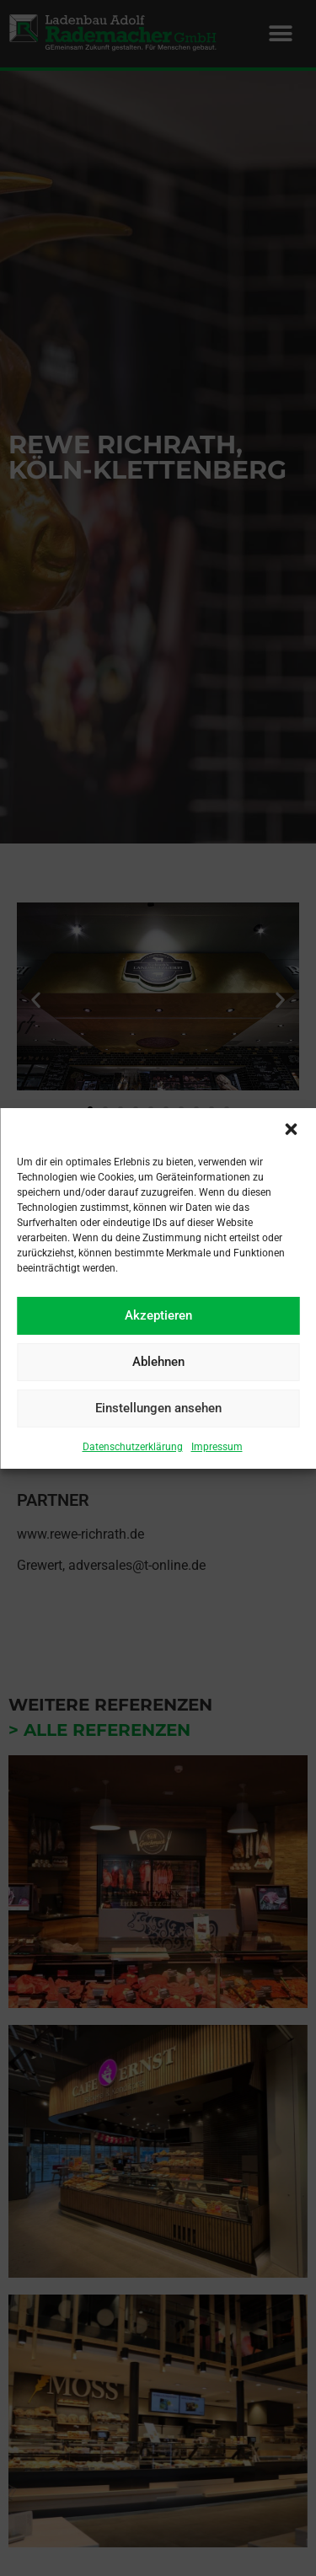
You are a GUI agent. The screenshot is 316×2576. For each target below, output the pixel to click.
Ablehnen (158, 1361)
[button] (290, 1129)
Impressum (217, 1447)
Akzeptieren (158, 1315)
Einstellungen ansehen (158, 1408)
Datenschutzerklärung (133, 1447)
